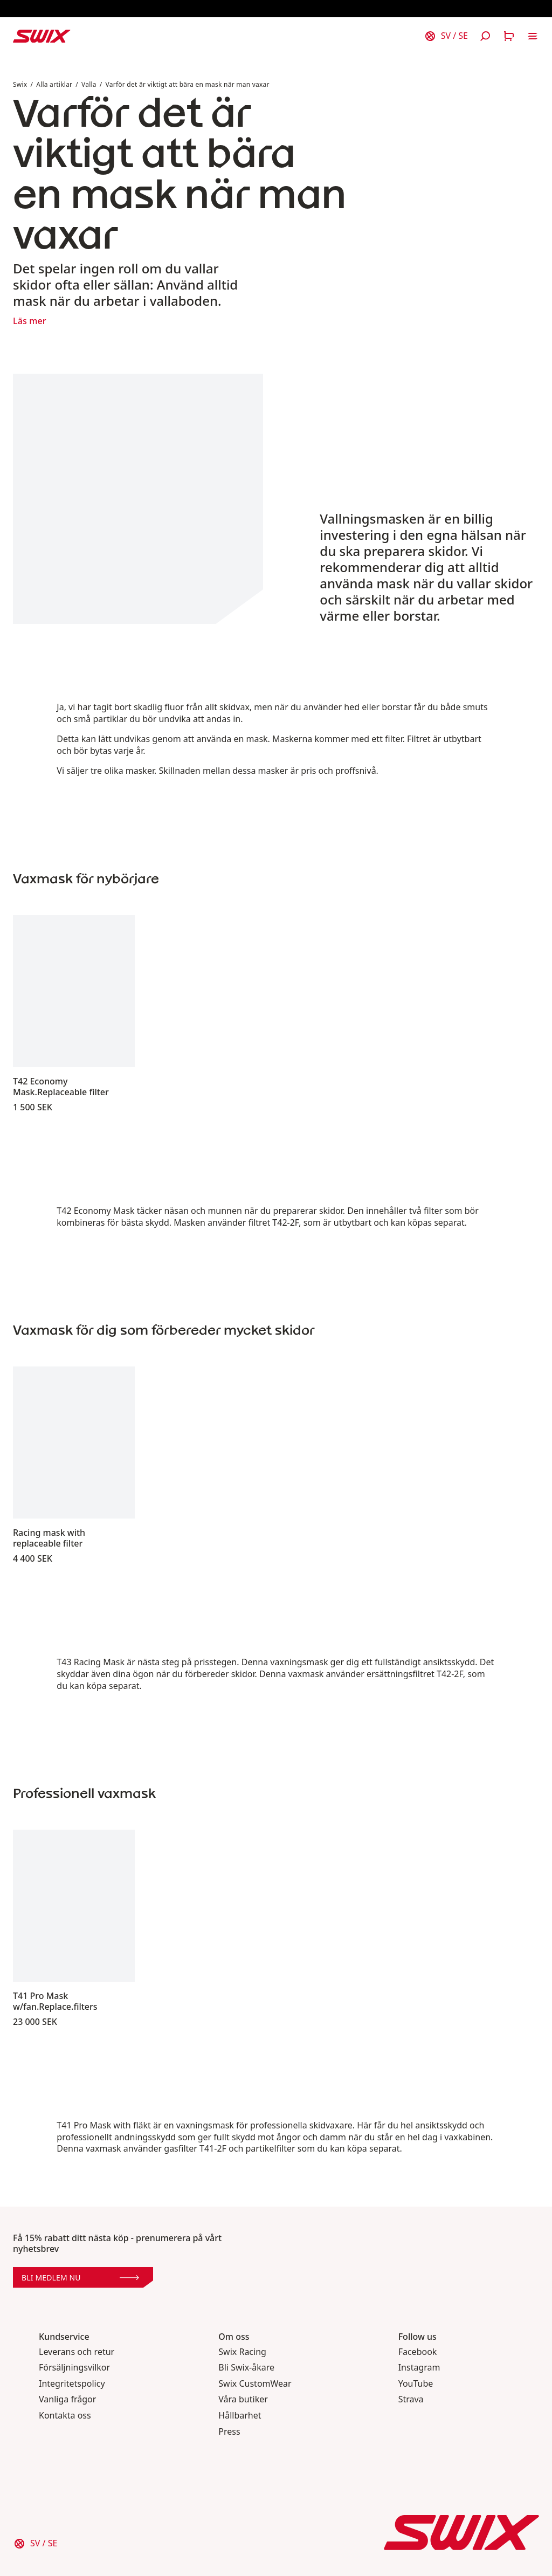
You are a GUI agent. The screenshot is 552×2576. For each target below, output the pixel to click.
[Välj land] (446, 36)
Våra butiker (243, 2399)
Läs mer (29, 320)
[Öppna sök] (485, 36)
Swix (20, 84)
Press (229, 2431)
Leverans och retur (76, 2352)
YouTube (415, 2383)
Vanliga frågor (67, 2399)
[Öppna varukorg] (509, 36)
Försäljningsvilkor (74, 2367)
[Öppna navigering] (532, 36)
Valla (88, 84)
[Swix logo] (42, 36)
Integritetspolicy (72, 2383)
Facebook (417, 2352)
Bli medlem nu (80, 2277)
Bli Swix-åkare (246, 2367)
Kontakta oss (65, 2415)
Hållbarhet (239, 2415)
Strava (411, 2399)
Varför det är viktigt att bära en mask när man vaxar (188, 84)
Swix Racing (242, 2352)
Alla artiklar (54, 84)
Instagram (419, 2367)
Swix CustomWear (254, 2383)
